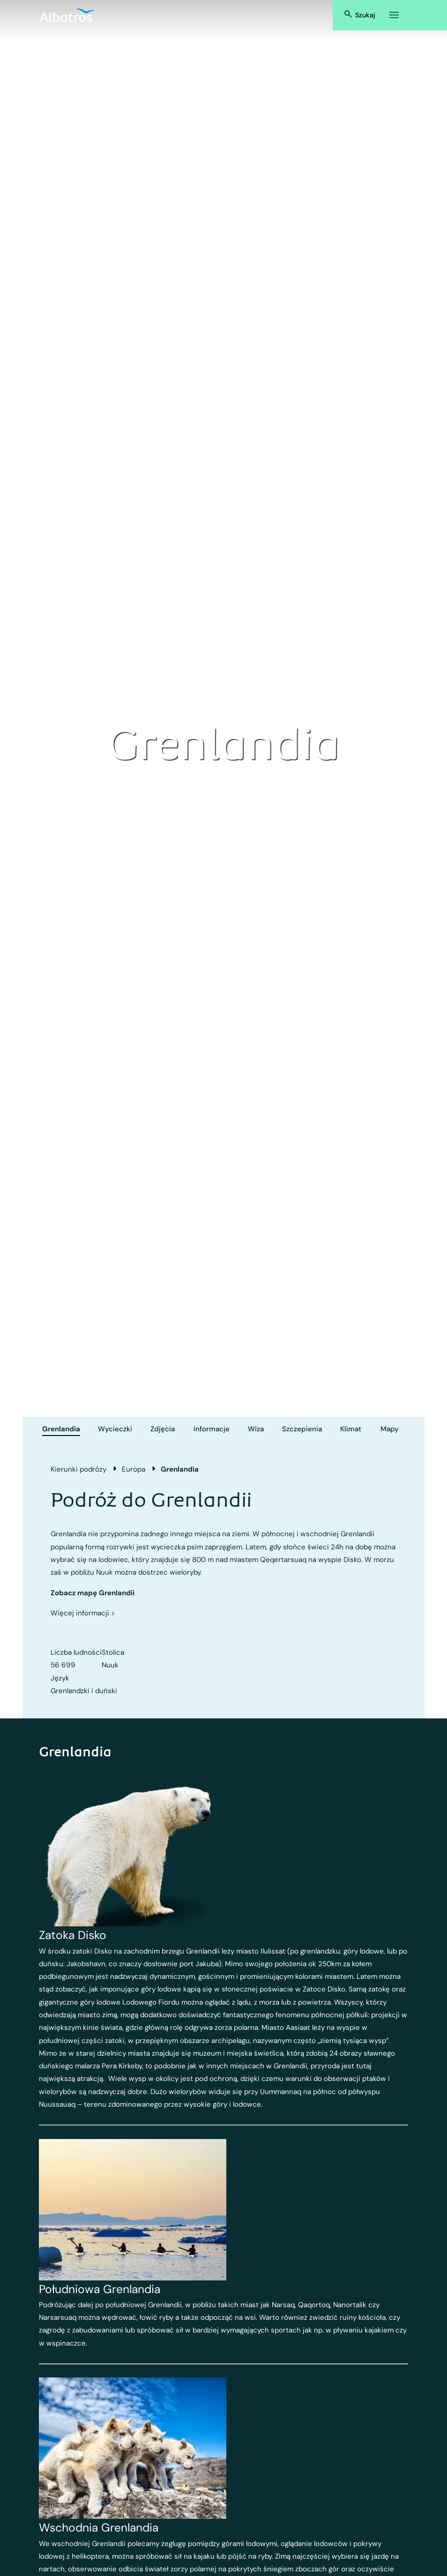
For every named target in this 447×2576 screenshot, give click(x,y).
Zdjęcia (162, 1429)
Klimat (350, 1429)
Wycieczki (115, 1429)
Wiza (256, 1429)
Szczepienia (302, 1429)
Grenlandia (61, 1429)
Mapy (389, 1429)
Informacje (212, 1429)
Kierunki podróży (78, 1469)
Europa (133, 1469)
